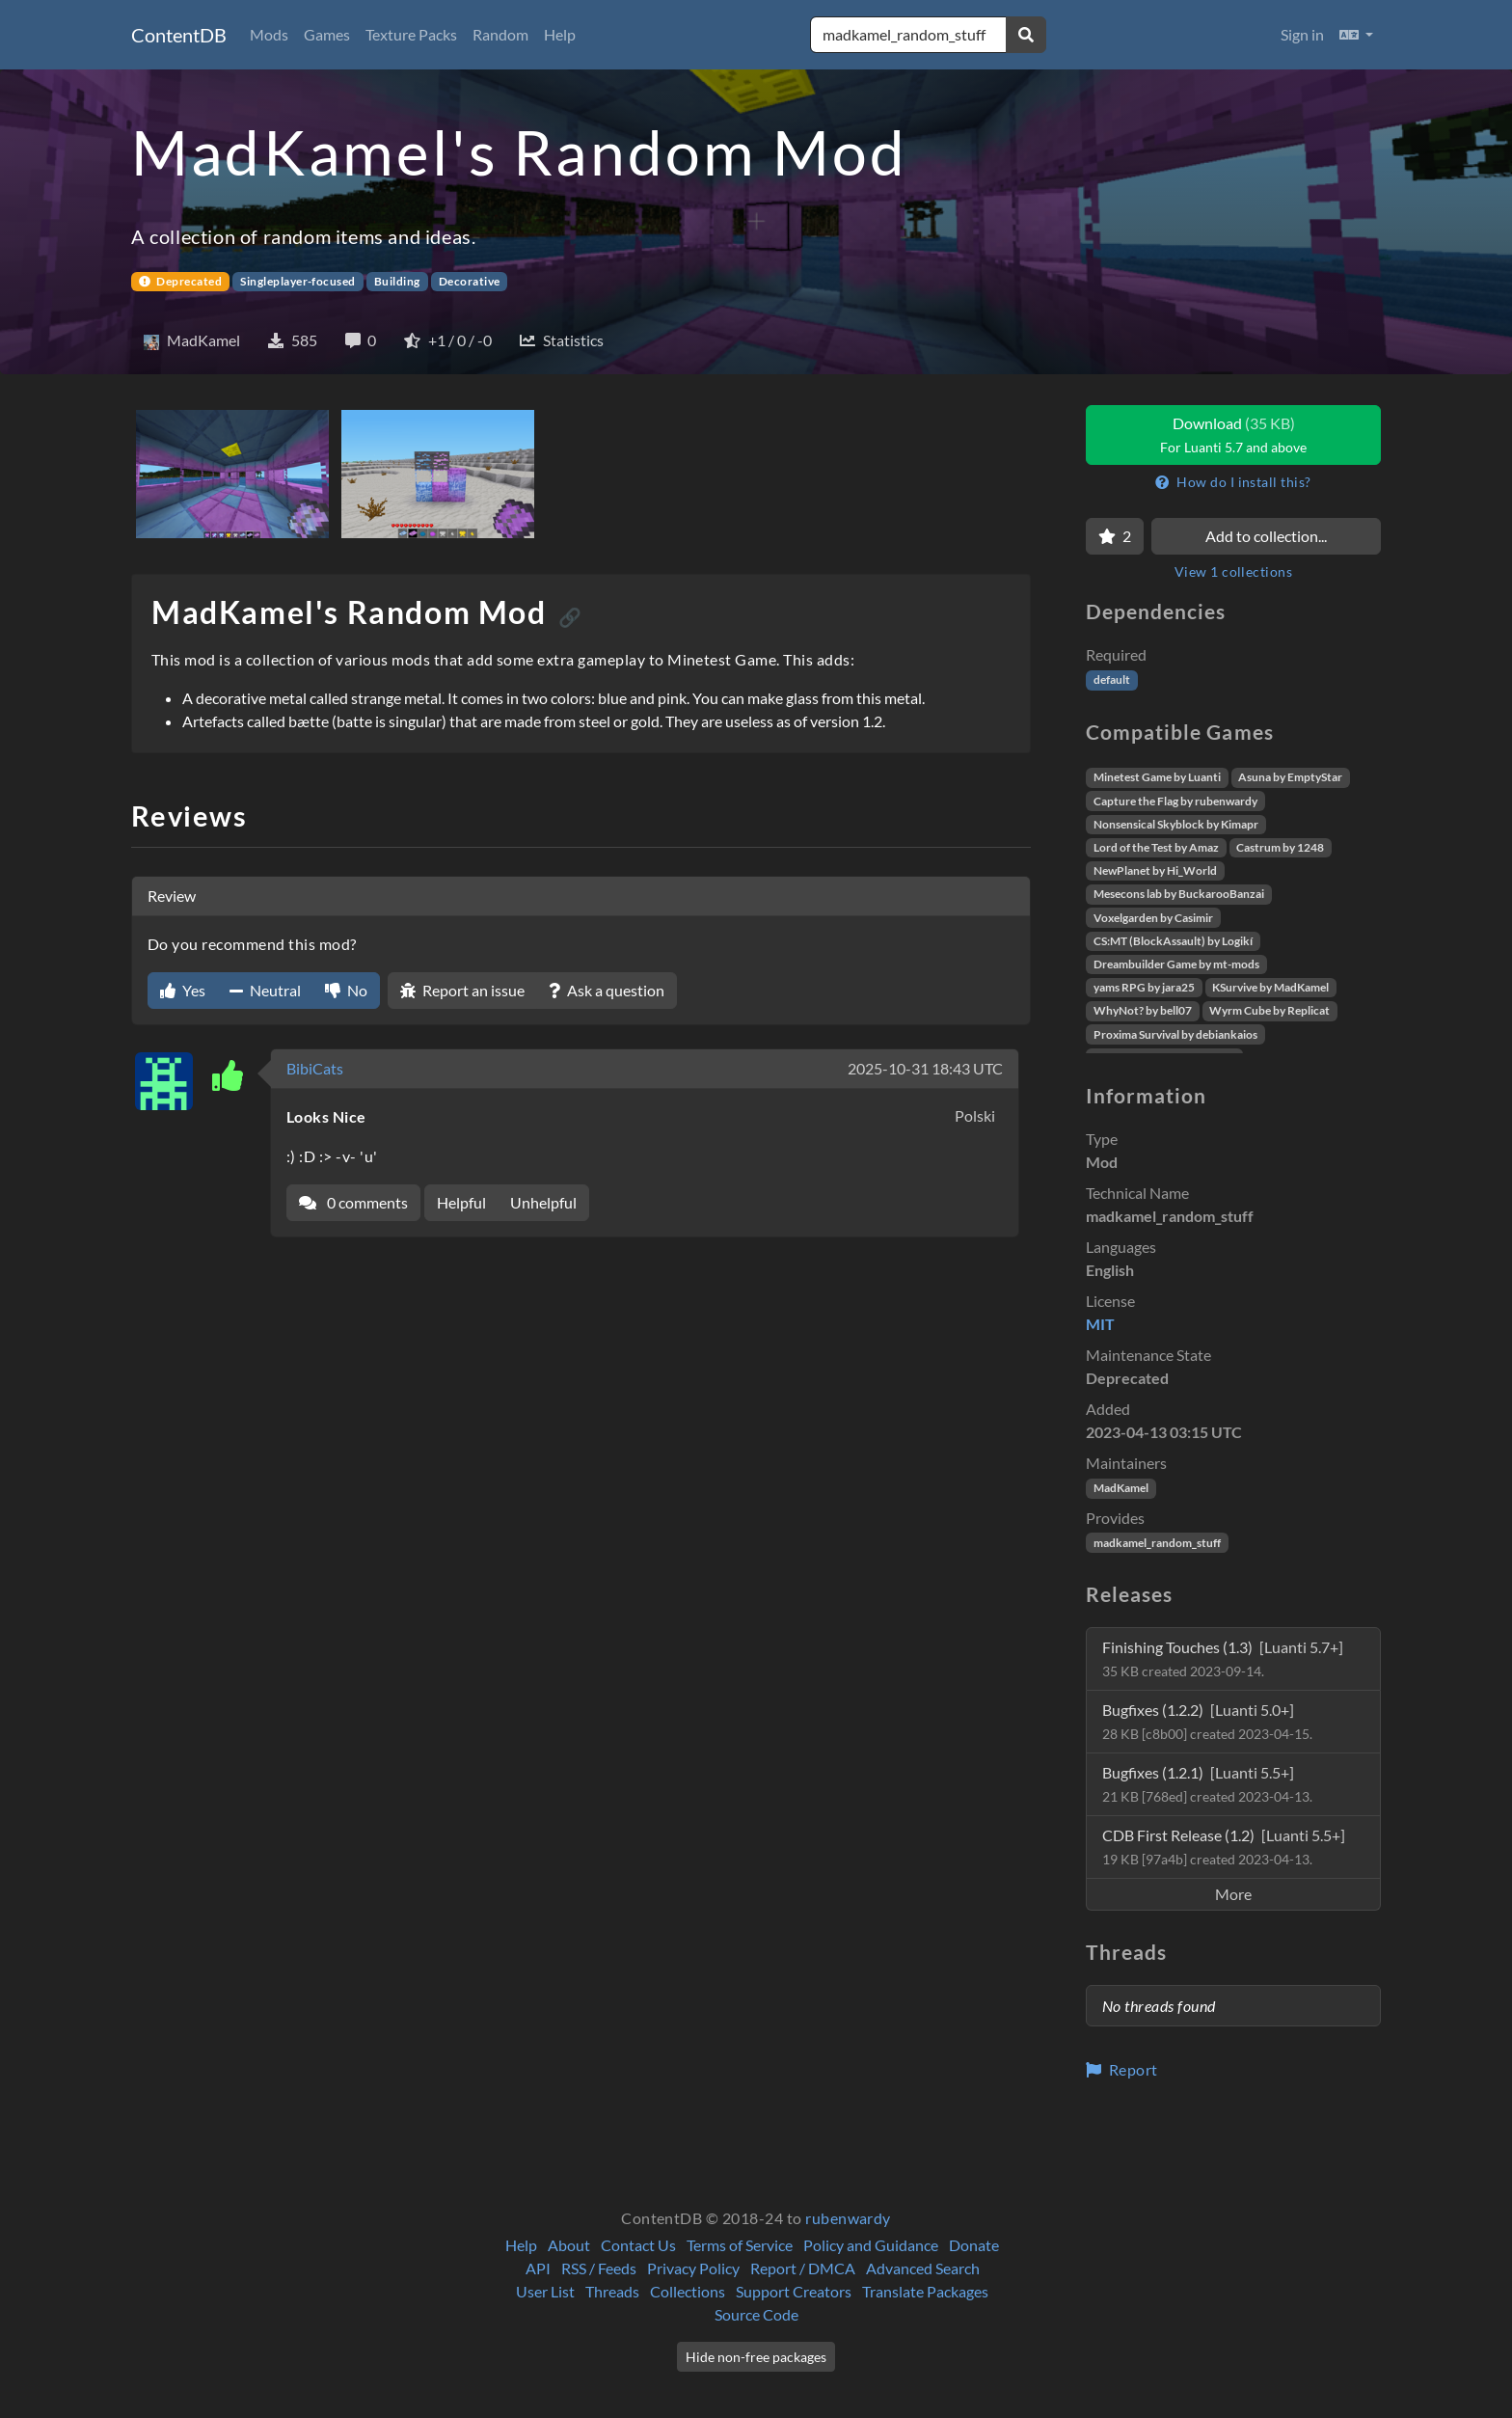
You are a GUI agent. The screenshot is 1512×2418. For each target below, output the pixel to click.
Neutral (265, 990)
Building (397, 281)
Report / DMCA (802, 2268)
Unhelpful (543, 1202)
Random (500, 34)
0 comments (353, 1202)
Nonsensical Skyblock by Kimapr (1176, 824)
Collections (687, 2291)
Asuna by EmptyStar (1290, 777)
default (1112, 679)
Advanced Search (923, 2268)
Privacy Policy (693, 2268)
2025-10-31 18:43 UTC (925, 1068)
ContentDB (179, 34)
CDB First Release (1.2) (1223, 1846)
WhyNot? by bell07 (1143, 1010)
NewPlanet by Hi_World (1155, 870)
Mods (269, 34)
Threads (612, 2291)
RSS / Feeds (598, 2268)
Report (1122, 2069)
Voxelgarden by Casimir (1153, 917)
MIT (1100, 1324)
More (1233, 1894)
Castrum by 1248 (1280, 847)
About (569, 2245)
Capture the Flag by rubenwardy (1175, 801)
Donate (974, 2245)
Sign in (1302, 34)
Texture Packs (411, 34)
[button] (1356, 34)
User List (545, 2291)
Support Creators (793, 2291)
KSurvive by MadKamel (1270, 987)
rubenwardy (848, 2218)
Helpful (461, 1202)
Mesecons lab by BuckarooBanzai (1179, 893)
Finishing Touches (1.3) (1222, 1658)
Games (327, 34)
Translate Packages (925, 2291)
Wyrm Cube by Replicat (1269, 1010)
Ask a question (606, 990)
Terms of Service (740, 2245)
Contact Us (638, 2245)
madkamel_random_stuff (1157, 1542)
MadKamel (1121, 1488)
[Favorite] (1115, 536)
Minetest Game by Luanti (1157, 777)
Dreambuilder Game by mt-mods (1176, 964)
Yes (182, 990)
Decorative (469, 281)
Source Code (756, 2314)
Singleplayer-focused (298, 281)
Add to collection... (1266, 536)
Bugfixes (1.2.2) (1207, 1721)
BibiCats (314, 1068)
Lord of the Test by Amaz (1156, 847)
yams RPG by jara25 (1144, 987)
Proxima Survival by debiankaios (1175, 1034)
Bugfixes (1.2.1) (1207, 1784)
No (346, 990)
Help (560, 34)
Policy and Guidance (870, 2245)
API (538, 2268)
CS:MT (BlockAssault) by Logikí (1173, 941)
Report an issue (462, 990)
